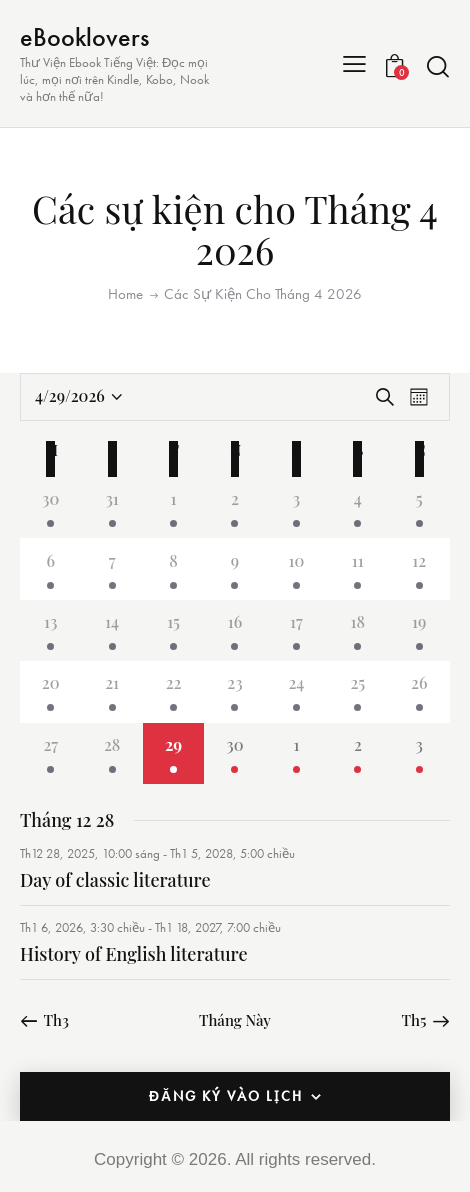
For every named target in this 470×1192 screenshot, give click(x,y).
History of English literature (134, 954)
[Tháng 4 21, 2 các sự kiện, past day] (111, 691)
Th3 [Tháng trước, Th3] (56, 1020)
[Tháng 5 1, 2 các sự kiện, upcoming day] (296, 753)
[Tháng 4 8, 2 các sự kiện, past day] (173, 568)
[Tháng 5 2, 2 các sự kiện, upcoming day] (357, 753)
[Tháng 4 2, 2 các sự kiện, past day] (234, 507)
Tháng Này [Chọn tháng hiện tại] (235, 1020)
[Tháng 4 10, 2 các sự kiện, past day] (296, 568)
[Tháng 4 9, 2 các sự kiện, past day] (234, 568)
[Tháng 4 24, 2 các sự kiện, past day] (296, 691)
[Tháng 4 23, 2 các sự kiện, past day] (234, 691)
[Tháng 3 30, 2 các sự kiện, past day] (50, 507)
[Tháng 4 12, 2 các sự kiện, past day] (419, 568)
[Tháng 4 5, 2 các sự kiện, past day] (419, 507)
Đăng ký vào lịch (226, 1096)
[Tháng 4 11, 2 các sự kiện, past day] (357, 568)
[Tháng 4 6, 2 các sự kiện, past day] (50, 568)
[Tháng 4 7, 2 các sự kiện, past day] (111, 568)
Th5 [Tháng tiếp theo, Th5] (414, 1020)
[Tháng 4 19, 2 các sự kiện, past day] (419, 630)
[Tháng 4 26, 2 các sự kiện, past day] (419, 691)
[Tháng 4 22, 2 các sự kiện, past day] (173, 691)
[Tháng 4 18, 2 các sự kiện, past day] (357, 630)
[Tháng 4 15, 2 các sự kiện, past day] (173, 630)
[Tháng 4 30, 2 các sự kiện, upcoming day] (234, 753)
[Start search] (438, 66)
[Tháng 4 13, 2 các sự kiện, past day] (50, 630)
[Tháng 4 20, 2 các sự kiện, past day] (50, 691)
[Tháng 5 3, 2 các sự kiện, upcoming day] (419, 753)
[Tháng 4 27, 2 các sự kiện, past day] (50, 753)
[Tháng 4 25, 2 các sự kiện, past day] (357, 691)
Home (125, 294)
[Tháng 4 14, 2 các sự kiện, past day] (111, 630)
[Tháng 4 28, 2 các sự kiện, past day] (111, 753)
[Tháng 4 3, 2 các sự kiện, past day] (296, 507)
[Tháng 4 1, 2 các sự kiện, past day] (173, 507)
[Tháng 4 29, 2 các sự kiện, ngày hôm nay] (173, 753)
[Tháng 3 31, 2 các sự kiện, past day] (111, 507)
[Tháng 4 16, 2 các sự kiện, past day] (234, 630)
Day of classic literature (115, 880)
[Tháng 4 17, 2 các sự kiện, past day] (296, 630)
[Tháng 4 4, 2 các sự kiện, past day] (357, 507)
